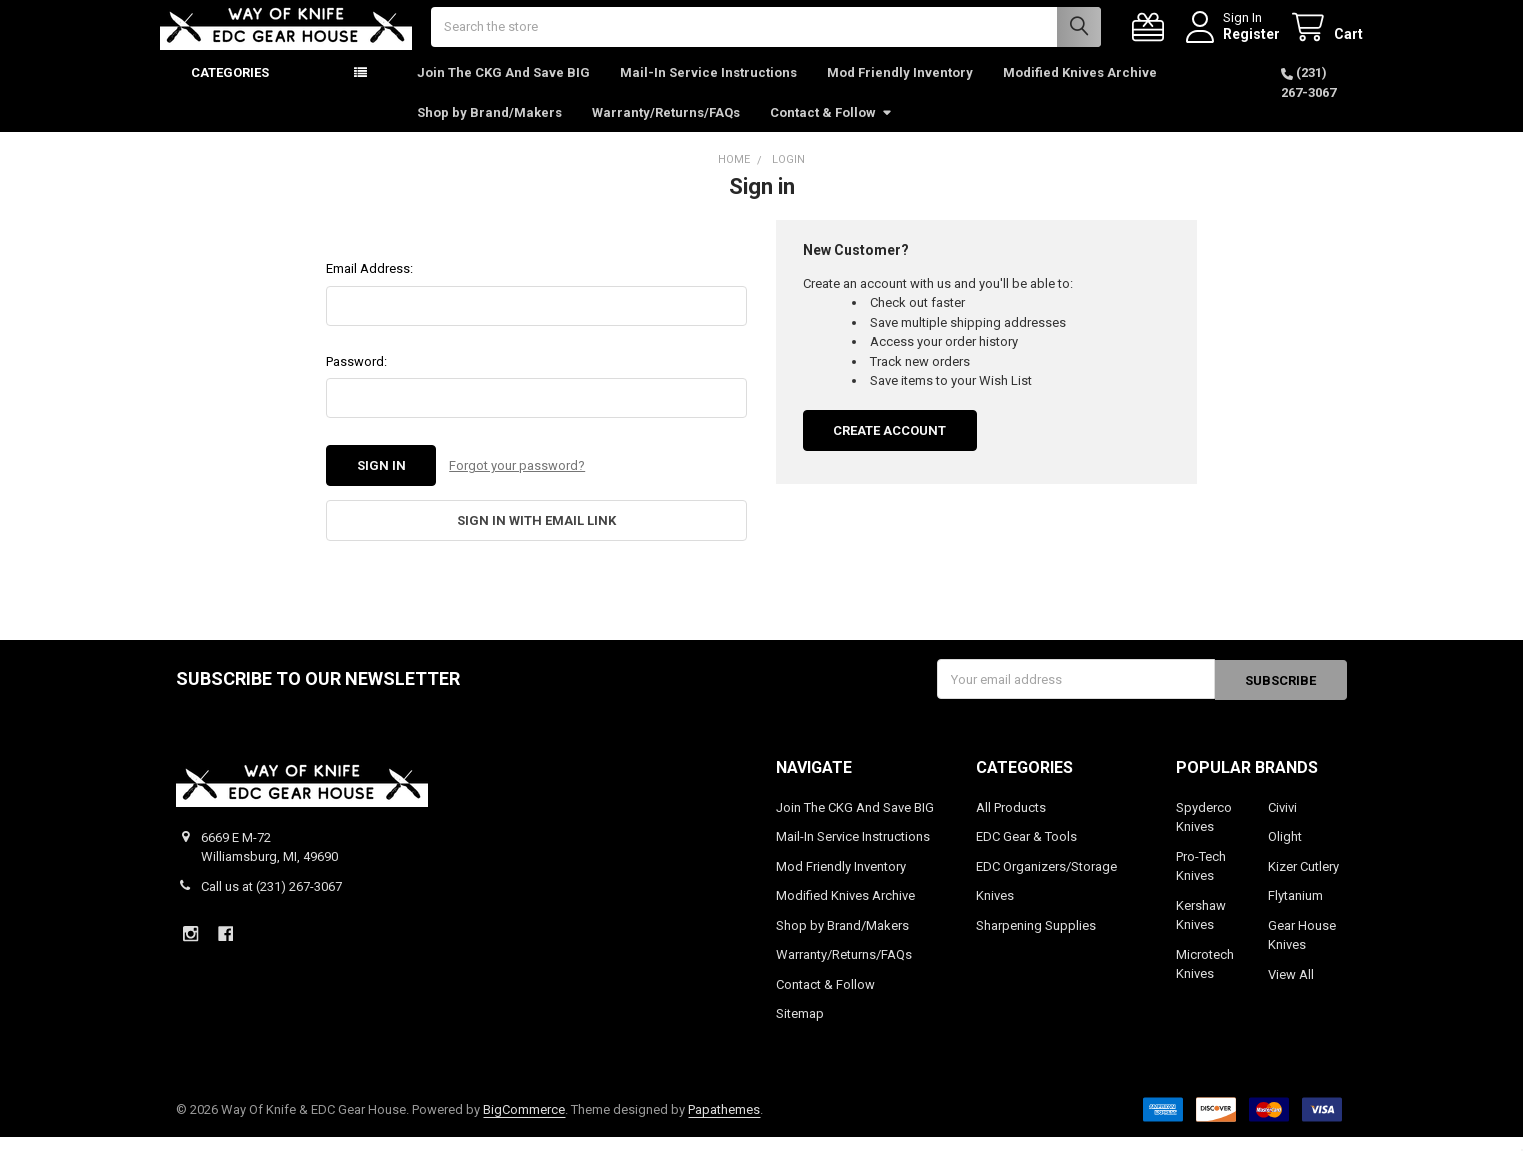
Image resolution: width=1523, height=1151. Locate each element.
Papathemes (724, 1123)
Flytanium (1295, 909)
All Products (1011, 821)
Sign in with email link (536, 536)
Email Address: (369, 285)
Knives (995, 909)
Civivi (1282, 821)
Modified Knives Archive (1080, 89)
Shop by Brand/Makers (489, 128)
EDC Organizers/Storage (1046, 880)
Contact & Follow (831, 128)
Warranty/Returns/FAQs (666, 128)
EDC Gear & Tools (1026, 850)
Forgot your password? (517, 482)
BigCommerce (524, 1123)
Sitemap (800, 1027)
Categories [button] (230, 89)
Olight (1285, 850)
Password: (356, 378)
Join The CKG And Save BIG (503, 89)
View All (1291, 988)
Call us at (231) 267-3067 (271, 900)
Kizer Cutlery (1303, 880)
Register (1235, 42)
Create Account (889, 447)
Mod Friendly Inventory (900, 89)
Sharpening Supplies (1036, 939)
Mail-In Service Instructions (708, 89)
